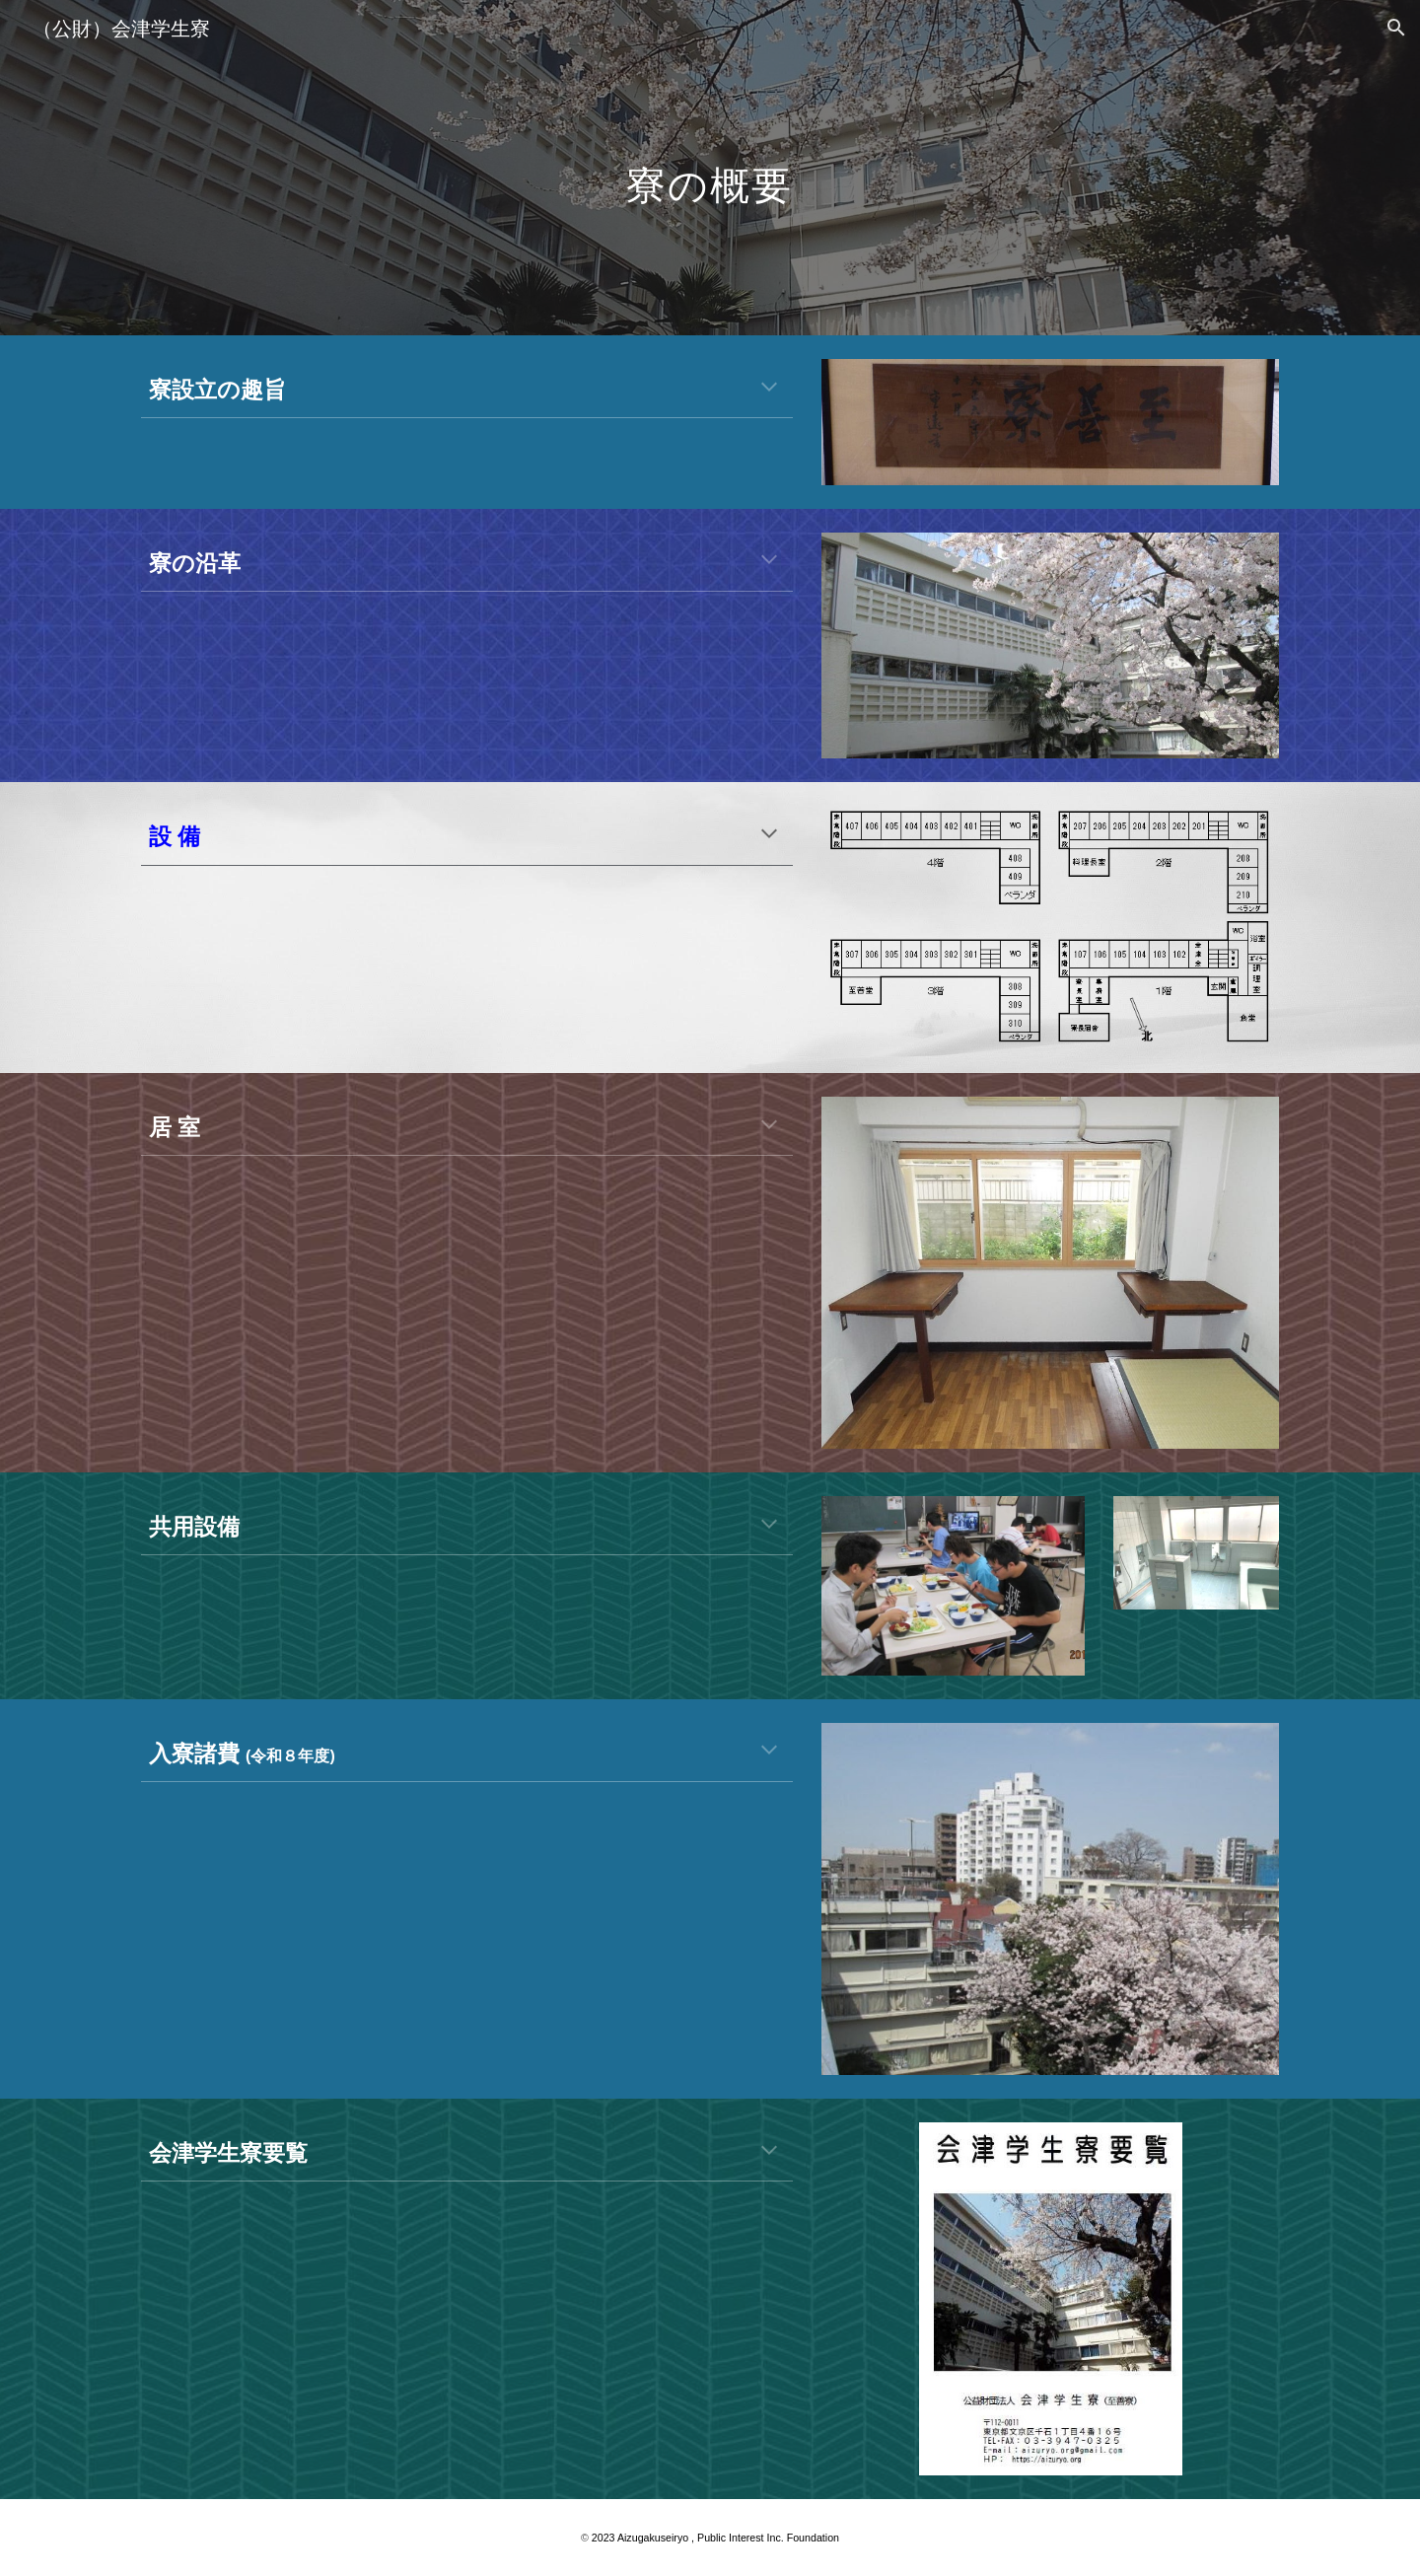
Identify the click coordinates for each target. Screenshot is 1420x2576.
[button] (1396, 27)
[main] (710, 167)
